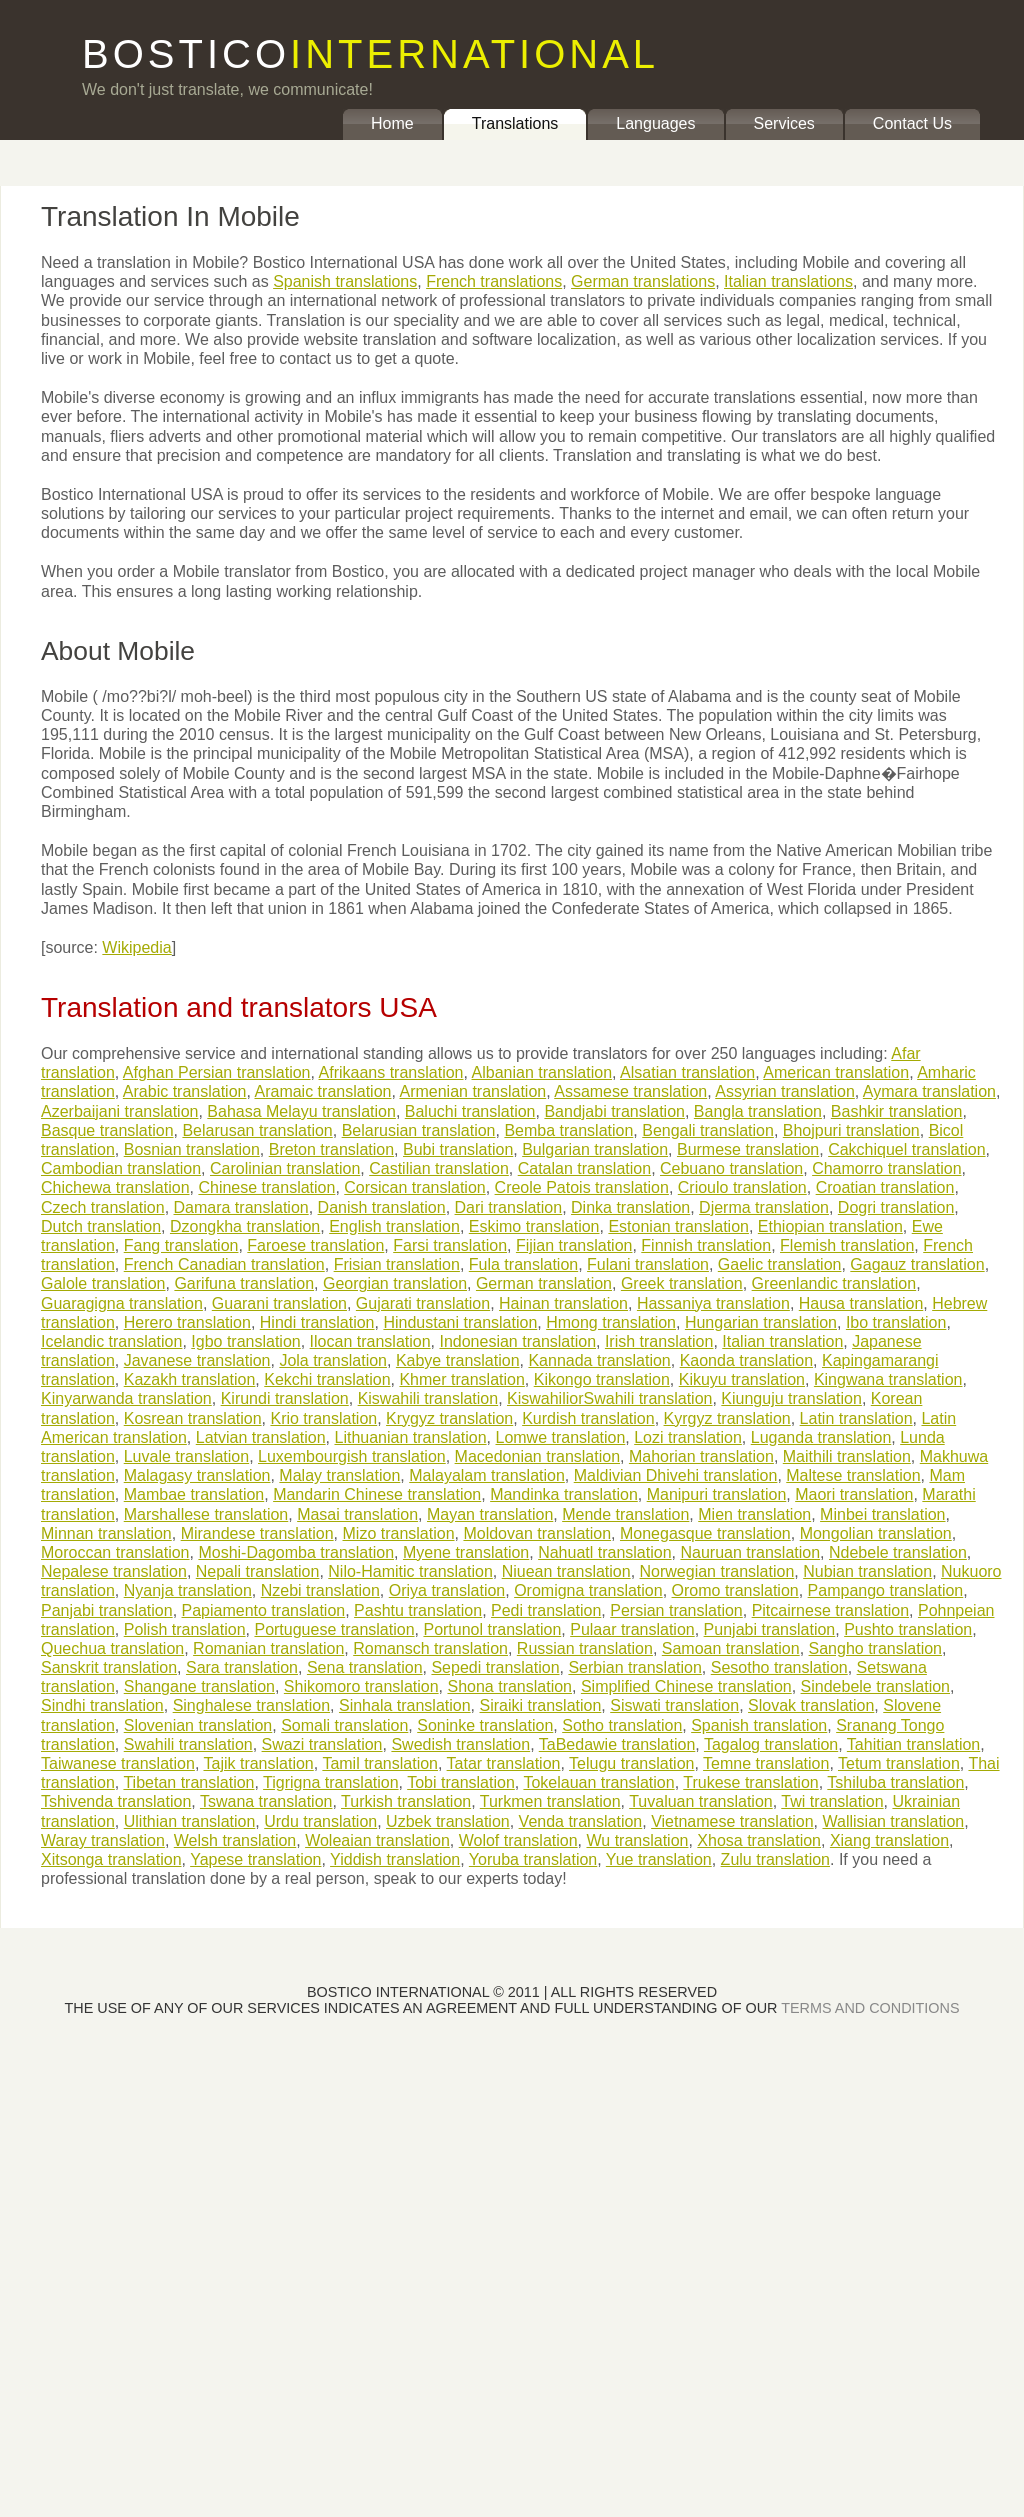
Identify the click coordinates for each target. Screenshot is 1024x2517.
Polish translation (185, 1629)
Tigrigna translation (330, 1782)
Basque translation (107, 1130)
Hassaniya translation (713, 1303)
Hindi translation (317, 1322)
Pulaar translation (632, 1629)
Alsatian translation (687, 1072)
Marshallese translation (206, 1514)
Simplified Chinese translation (686, 1686)
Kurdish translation (588, 1418)
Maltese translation (853, 1475)
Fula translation (523, 1264)
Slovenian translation (198, 1725)
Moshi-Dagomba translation (296, 1552)
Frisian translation (397, 1264)
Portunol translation (492, 1629)
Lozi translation (688, 1437)
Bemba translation (568, 1130)
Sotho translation (622, 1725)
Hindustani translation (460, 1322)
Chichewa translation (115, 1187)
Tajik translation (258, 1763)
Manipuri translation (717, 1494)
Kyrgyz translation (727, 1418)
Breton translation (331, 1149)
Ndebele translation (898, 1552)
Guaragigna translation (122, 1303)
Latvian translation (261, 1437)
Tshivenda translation (116, 1801)
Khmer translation (461, 1379)
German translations (643, 281)
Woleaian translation (377, 1840)
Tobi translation (461, 1782)
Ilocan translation (370, 1341)
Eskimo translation (534, 1226)
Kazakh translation (190, 1379)
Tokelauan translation (598, 1782)
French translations (494, 281)
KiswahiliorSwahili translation (609, 1398)
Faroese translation (315, 1245)
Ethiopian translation (830, 1226)
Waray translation (103, 1840)
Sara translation (242, 1667)
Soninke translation (485, 1725)
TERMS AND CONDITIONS (870, 2008)
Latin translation (856, 1418)
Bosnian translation (192, 1149)
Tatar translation (504, 1763)
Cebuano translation (731, 1168)
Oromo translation (735, 1590)
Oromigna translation (588, 1590)
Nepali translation (258, 1571)
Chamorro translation (886, 1168)
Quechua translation (112, 1648)
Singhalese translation (251, 1705)
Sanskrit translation (109, 1667)
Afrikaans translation (391, 1072)
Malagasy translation (197, 1475)
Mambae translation (194, 1494)
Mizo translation (399, 1533)
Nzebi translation (320, 1590)
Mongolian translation (876, 1533)
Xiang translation (889, 1840)
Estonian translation (678, 1226)
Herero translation (187, 1322)
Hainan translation (563, 1303)
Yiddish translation (395, 1859)
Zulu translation (775, 1859)
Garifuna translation (244, 1283)
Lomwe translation (560, 1437)
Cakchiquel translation (906, 1149)
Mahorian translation (701, 1456)
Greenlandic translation (834, 1283)
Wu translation (637, 1840)
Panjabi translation (107, 1610)
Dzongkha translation (245, 1226)
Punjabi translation (770, 1629)
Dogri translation (896, 1207)
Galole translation (103, 1283)
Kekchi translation (327, 1379)
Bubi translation (458, 1149)
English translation (394, 1226)
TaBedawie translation (617, 1744)
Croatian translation (885, 1187)
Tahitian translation (913, 1744)
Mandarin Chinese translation (377, 1494)
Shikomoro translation (361, 1686)
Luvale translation (186, 1456)
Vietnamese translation (732, 1821)
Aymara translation (929, 1091)
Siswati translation (674, 1705)
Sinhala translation (405, 1705)
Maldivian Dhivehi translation (676, 1475)
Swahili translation (188, 1744)
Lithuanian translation (410, 1437)
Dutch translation (101, 1226)
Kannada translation (599, 1360)
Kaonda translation (746, 1360)
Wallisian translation (894, 1821)
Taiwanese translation (118, 1763)
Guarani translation (279, 1303)
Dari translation (509, 1207)
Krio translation (323, 1418)
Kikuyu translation (742, 1379)
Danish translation (382, 1207)
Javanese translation (197, 1360)
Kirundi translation (285, 1398)
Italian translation (782, 1341)
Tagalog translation (771, 1744)
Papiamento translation (264, 1610)
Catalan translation (584, 1168)
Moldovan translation (537, 1533)
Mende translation (625, 1514)
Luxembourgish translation (352, 1456)
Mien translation (754, 1514)
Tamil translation (380, 1763)
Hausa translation (861, 1303)
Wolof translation (518, 1840)
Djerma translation (764, 1207)
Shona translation (509, 1686)
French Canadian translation (224, 1264)
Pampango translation (886, 1590)
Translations (515, 123)
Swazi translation (322, 1744)
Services (784, 123)
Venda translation (581, 1821)
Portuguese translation (334, 1629)
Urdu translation (320, 1821)
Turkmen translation (550, 1801)
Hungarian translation (761, 1322)
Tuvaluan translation (701, 1801)
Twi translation (832, 1801)
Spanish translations (345, 281)
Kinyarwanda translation (126, 1398)
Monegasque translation (705, 1533)
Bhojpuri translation (851, 1130)
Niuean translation (566, 1571)
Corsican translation (414, 1187)
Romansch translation (430, 1648)
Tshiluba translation (895, 1782)
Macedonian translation (537, 1456)
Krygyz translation (449, 1418)
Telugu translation (631, 1763)
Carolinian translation (285, 1168)
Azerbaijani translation (119, 1111)
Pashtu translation (418, 1610)
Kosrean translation (193, 1418)
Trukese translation (750, 1782)
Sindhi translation (102, 1705)
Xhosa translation (759, 1840)
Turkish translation (406, 1801)
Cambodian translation (121, 1168)
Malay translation (339, 1475)
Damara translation (241, 1207)
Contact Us (912, 123)
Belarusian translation (419, 1130)
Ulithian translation (190, 1821)
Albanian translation (542, 1072)
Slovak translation (811, 1705)
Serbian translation (634, 1667)
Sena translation (365, 1667)
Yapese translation (255, 1859)
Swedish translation (460, 1744)
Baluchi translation (470, 1111)
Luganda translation (821, 1437)
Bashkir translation (897, 1111)
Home (392, 123)
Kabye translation (458, 1360)
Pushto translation (908, 1629)
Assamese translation (630, 1091)
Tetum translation (899, 1763)
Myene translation (466, 1552)
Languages (655, 123)
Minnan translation (106, 1533)
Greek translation (682, 1283)
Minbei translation (882, 1514)
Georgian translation (395, 1283)
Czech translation (103, 1207)
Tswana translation (266, 1801)
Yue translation (659, 1859)
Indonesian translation (517, 1341)
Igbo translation (245, 1341)
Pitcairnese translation (830, 1610)
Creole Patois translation (582, 1187)
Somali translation (344, 1725)
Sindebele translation (875, 1686)
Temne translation (766, 1763)
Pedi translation (546, 1610)
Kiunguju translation (791, 1398)
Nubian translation (867, 1571)
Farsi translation (450, 1245)
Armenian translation (472, 1091)
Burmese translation (748, 1149)
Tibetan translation (188, 1782)
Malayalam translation (487, 1475)
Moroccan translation (115, 1552)
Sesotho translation (779, 1667)
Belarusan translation (257, 1130)
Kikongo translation (602, 1379)
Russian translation (585, 1648)
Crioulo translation (742, 1187)
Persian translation (676, 1610)
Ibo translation (896, 1322)
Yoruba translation (533, 1859)
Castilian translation (439, 1168)
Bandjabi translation (614, 1111)
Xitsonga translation (111, 1859)
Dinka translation (630, 1207)
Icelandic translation (111, 1341)
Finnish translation (706, 1245)
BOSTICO (370, 54)
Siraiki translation (541, 1705)
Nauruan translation (750, 1552)
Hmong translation (611, 1322)
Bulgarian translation (595, 1149)
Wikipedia (136, 947)
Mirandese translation (257, 1533)
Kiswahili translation (428, 1398)
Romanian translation (268, 1648)
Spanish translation (759, 1725)
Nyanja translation (188, 1590)
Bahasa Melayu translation (301, 1111)
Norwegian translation (717, 1571)
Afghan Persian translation (217, 1072)
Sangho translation (875, 1648)
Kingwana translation (888, 1379)
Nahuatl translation (604, 1552)
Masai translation (357, 1514)
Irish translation (659, 1341)
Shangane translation (199, 1686)
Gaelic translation (780, 1264)
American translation (836, 1072)
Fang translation (181, 1245)
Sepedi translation (495, 1667)
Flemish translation (847, 1245)
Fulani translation (648, 1264)
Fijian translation (574, 1245)
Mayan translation (490, 1514)
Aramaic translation (322, 1091)
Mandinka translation (564, 1494)
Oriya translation (447, 1590)
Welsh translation (235, 1840)
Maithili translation (847, 1456)
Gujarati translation (423, 1303)
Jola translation (333, 1360)
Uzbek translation (448, 1821)
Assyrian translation (785, 1091)
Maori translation (854, 1494)
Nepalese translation (114, 1571)
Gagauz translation (917, 1264)
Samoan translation (731, 1648)
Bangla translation (758, 1111)
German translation (544, 1283)
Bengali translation (708, 1130)
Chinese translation (266, 1187)
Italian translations (788, 281)
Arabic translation (185, 1091)
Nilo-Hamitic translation (410, 1571)
